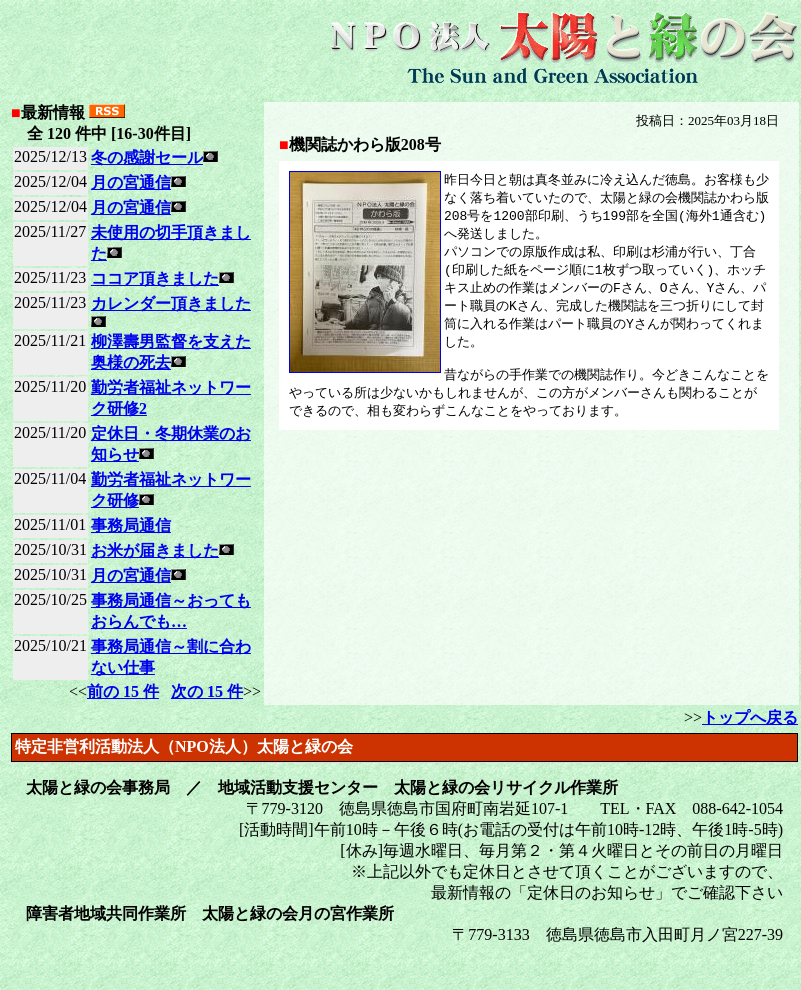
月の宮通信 (131, 182)
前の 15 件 (123, 691)
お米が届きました (155, 550)
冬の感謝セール (147, 157)
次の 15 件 (207, 691)
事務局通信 (131, 525)
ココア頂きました (155, 278)
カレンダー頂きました (171, 303)
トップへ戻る (750, 717)
